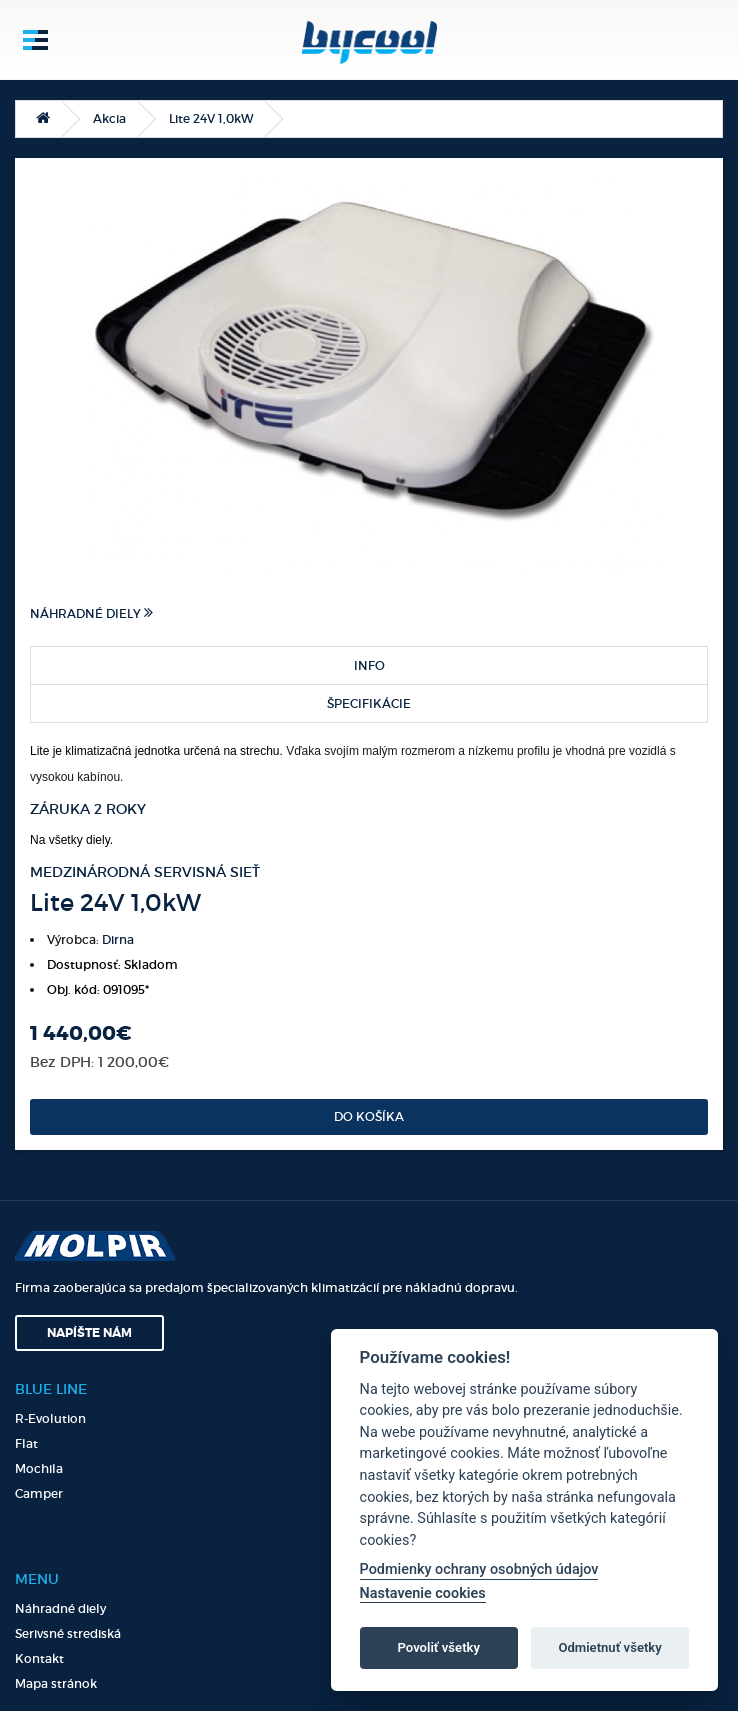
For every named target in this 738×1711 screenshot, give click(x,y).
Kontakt (39, 1658)
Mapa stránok (56, 1683)
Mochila (39, 1468)
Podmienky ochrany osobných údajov (479, 1569)
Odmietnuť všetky (609, 1647)
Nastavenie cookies (423, 1593)
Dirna (118, 939)
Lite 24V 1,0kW (211, 118)
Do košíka (369, 1116)
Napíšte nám (89, 1333)
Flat (26, 1443)
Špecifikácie (369, 703)
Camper (39, 1493)
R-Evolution (50, 1418)
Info (369, 665)
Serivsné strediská (68, 1633)
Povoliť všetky (439, 1647)
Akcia (109, 118)
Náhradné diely (91, 612)
